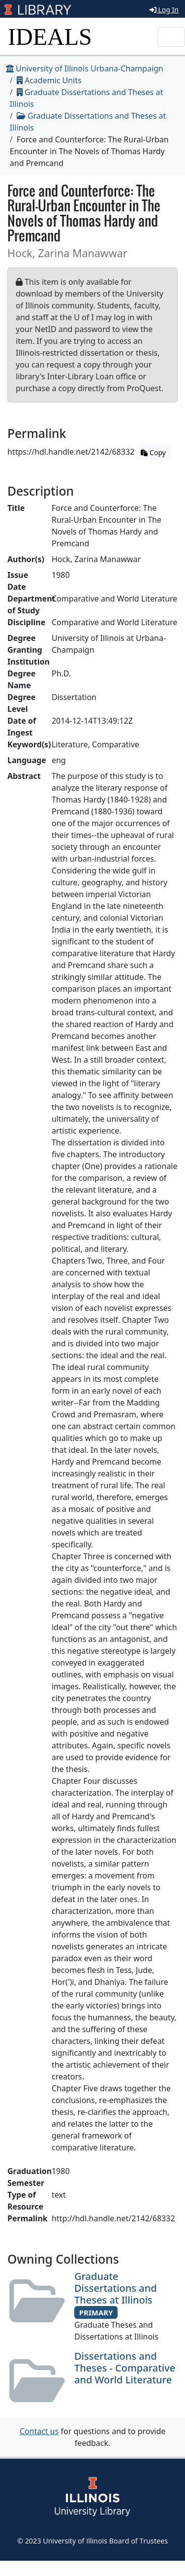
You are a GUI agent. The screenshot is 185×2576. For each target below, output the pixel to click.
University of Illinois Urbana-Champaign (84, 68)
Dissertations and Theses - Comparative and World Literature (124, 2367)
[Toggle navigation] (171, 37)
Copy (153, 452)
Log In (164, 9)
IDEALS (50, 37)
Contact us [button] (39, 2431)
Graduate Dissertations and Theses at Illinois (115, 2288)
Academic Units (49, 80)
